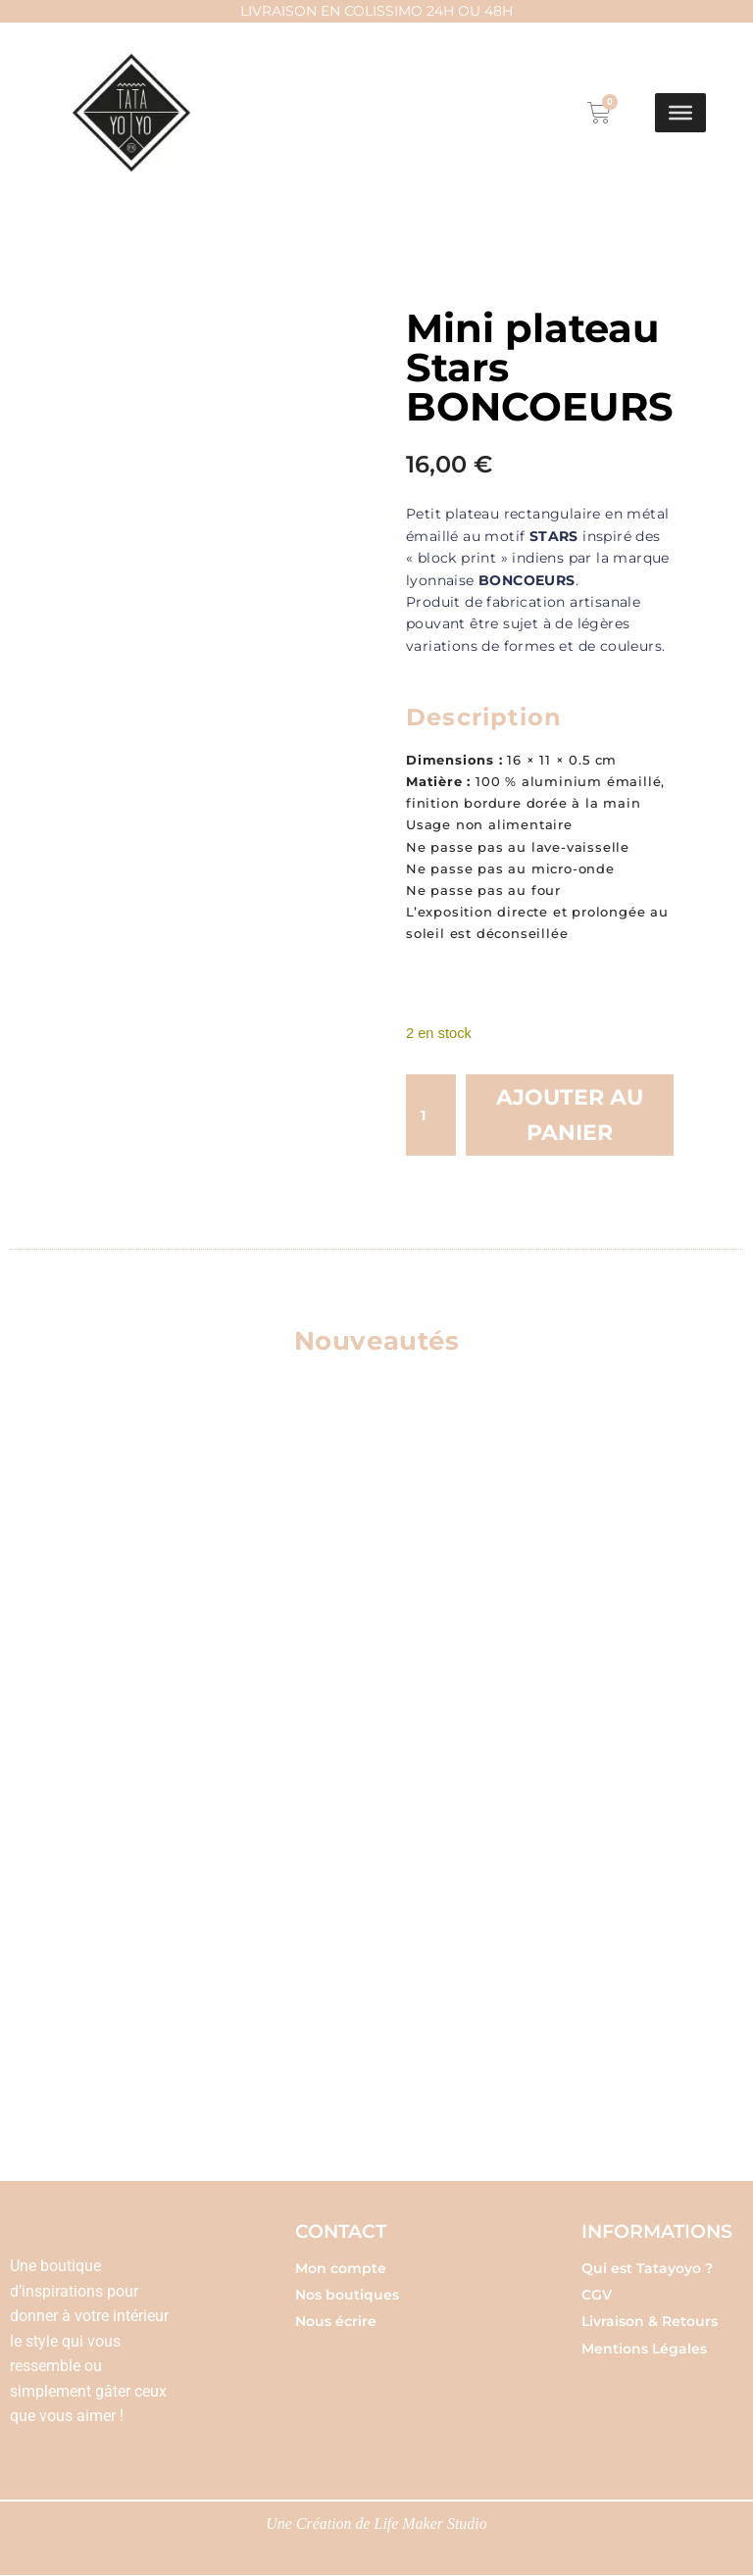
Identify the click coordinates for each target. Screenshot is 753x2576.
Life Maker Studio (431, 2524)
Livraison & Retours (649, 2322)
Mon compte (340, 2268)
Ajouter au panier (569, 1115)
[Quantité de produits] (431, 1115)
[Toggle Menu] (680, 113)
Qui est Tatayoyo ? (647, 2268)
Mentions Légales (644, 2348)
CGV (596, 2295)
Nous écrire (335, 2322)
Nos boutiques (347, 2295)
